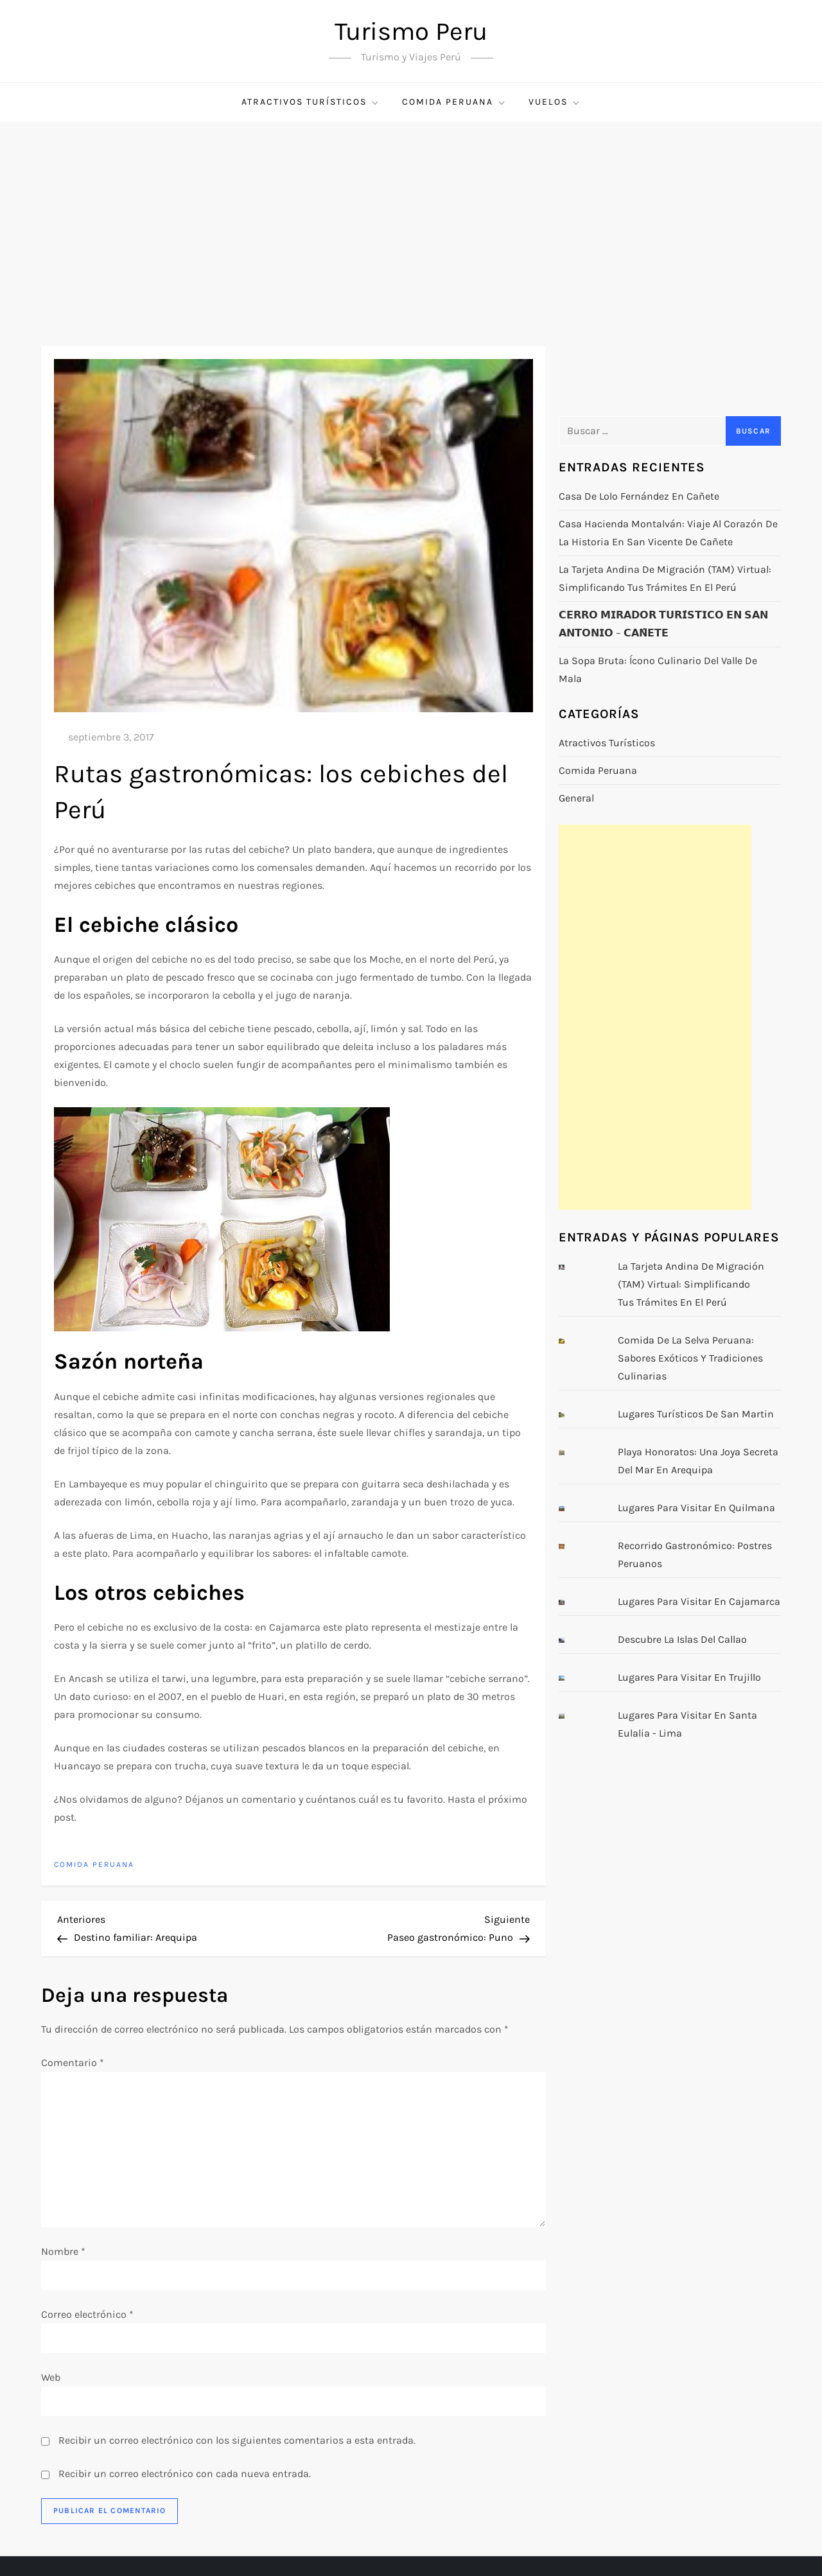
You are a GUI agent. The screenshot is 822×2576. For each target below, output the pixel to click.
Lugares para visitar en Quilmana (696, 1508)
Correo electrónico (87, 2314)
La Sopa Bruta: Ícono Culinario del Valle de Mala (658, 669)
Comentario (72, 2062)
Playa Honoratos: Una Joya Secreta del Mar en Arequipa (698, 1461)
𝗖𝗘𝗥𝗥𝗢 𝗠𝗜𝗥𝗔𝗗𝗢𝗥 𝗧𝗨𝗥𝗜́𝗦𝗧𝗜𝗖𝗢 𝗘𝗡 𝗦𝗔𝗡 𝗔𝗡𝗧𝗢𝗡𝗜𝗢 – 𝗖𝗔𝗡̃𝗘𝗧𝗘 (663, 624)
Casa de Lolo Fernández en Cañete (639, 496)
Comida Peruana (454, 102)
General (576, 798)
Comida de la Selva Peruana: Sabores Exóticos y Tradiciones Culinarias (690, 1358)
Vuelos (555, 102)
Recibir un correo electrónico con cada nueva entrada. (184, 2473)
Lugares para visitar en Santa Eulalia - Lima (687, 1724)
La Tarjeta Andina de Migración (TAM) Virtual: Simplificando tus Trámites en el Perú (665, 578)
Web (50, 2377)
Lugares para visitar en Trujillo (689, 1677)
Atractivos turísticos (310, 102)
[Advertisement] (411, 218)
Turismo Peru (411, 31)
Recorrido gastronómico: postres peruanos (695, 1554)
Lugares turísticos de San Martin (696, 1414)
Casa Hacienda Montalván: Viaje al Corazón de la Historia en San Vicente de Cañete (668, 533)
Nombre (63, 2251)
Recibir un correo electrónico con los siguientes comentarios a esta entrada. (236, 2440)
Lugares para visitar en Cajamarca (699, 1601)
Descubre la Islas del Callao (682, 1639)
